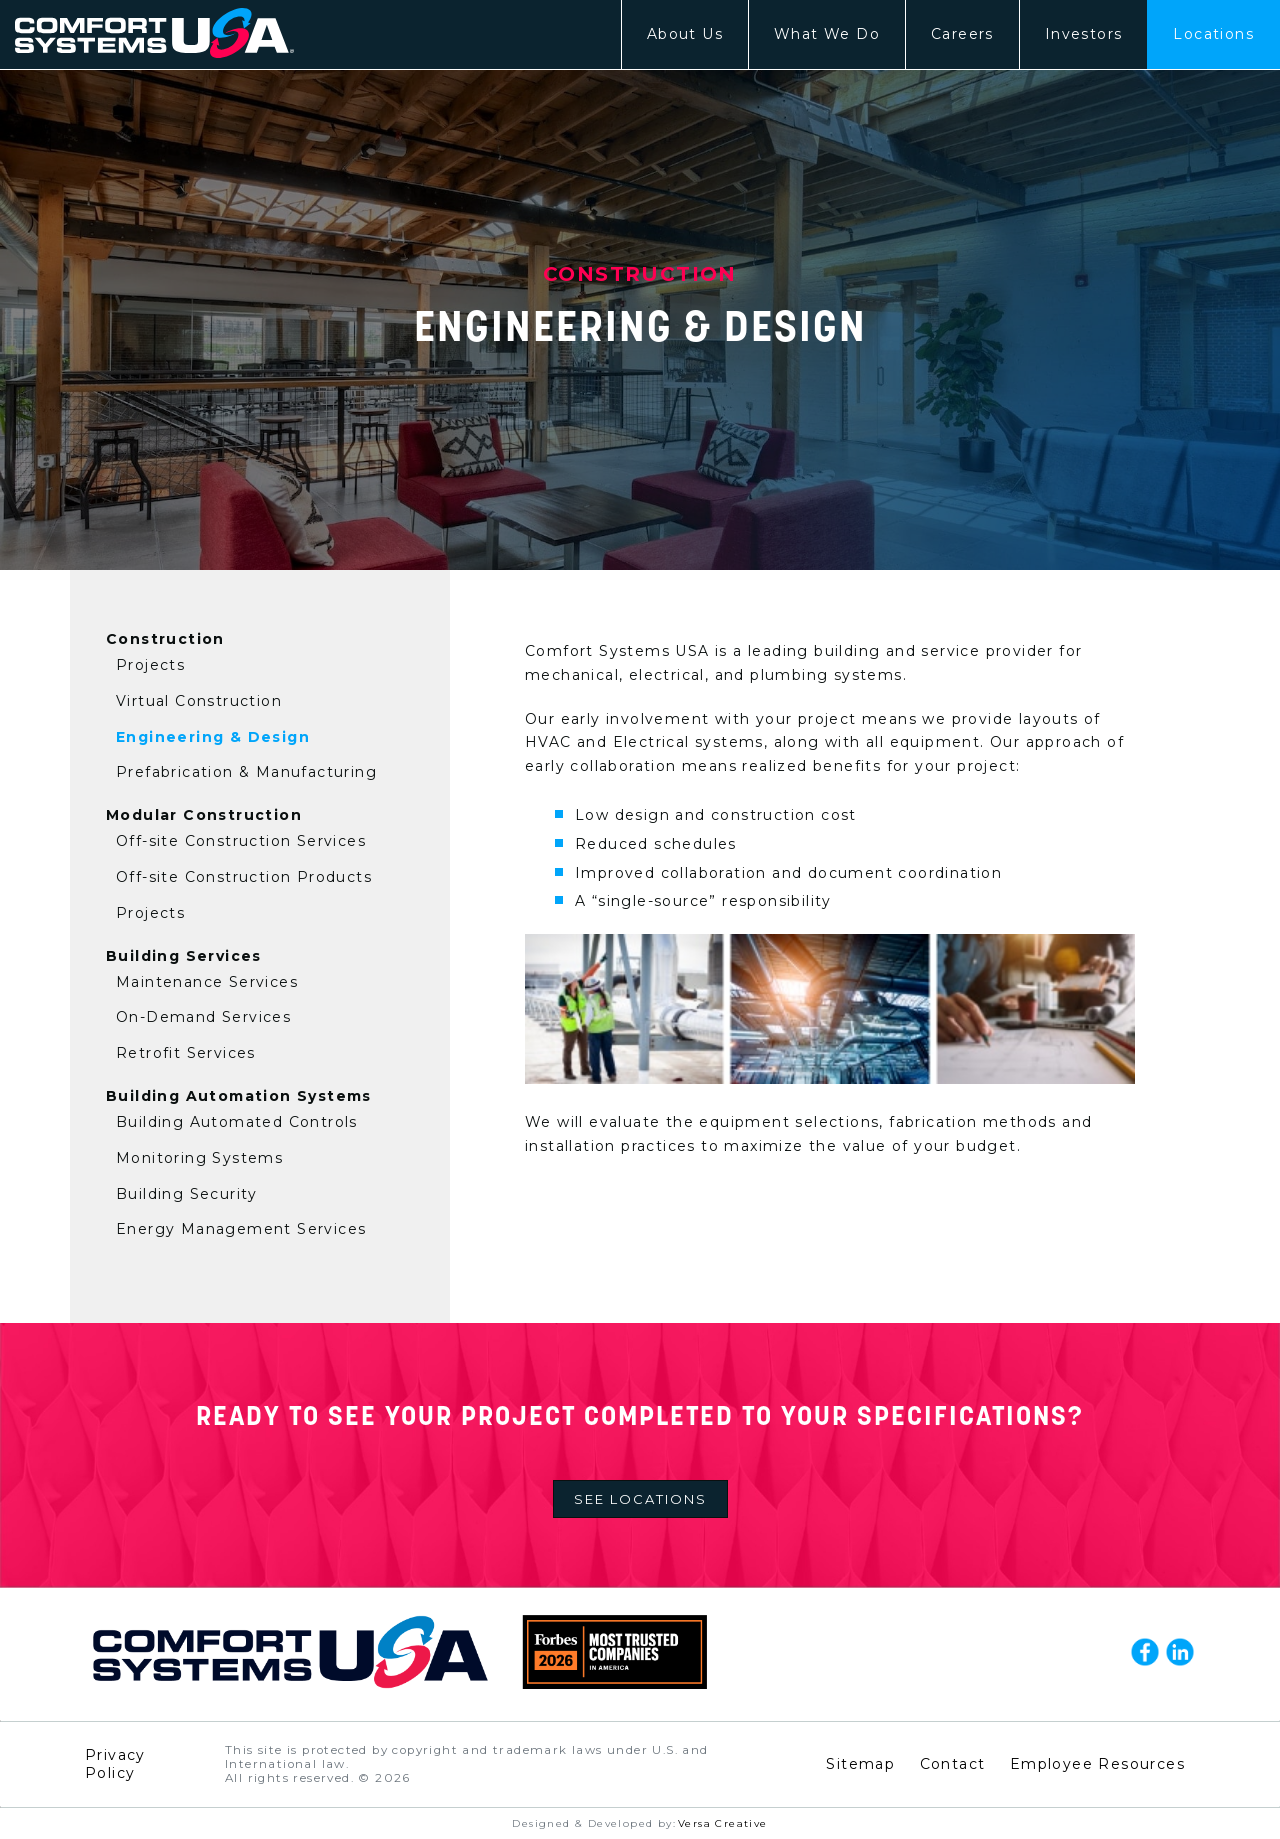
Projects (150, 665)
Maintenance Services (207, 982)
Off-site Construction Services (241, 841)
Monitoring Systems (199, 1158)
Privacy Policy (115, 1764)
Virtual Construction (199, 701)
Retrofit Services (186, 1053)
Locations (1213, 34)
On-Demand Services (203, 1017)
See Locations (640, 1499)
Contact (953, 1764)
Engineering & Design (213, 737)
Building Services (184, 956)
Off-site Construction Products (244, 877)
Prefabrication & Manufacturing (246, 772)
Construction (165, 639)
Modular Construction (204, 815)
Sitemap (860, 1764)
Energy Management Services (241, 1229)
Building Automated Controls (237, 1122)
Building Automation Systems (239, 1096)
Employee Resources (1097, 1764)
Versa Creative (723, 1823)
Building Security (187, 1194)
